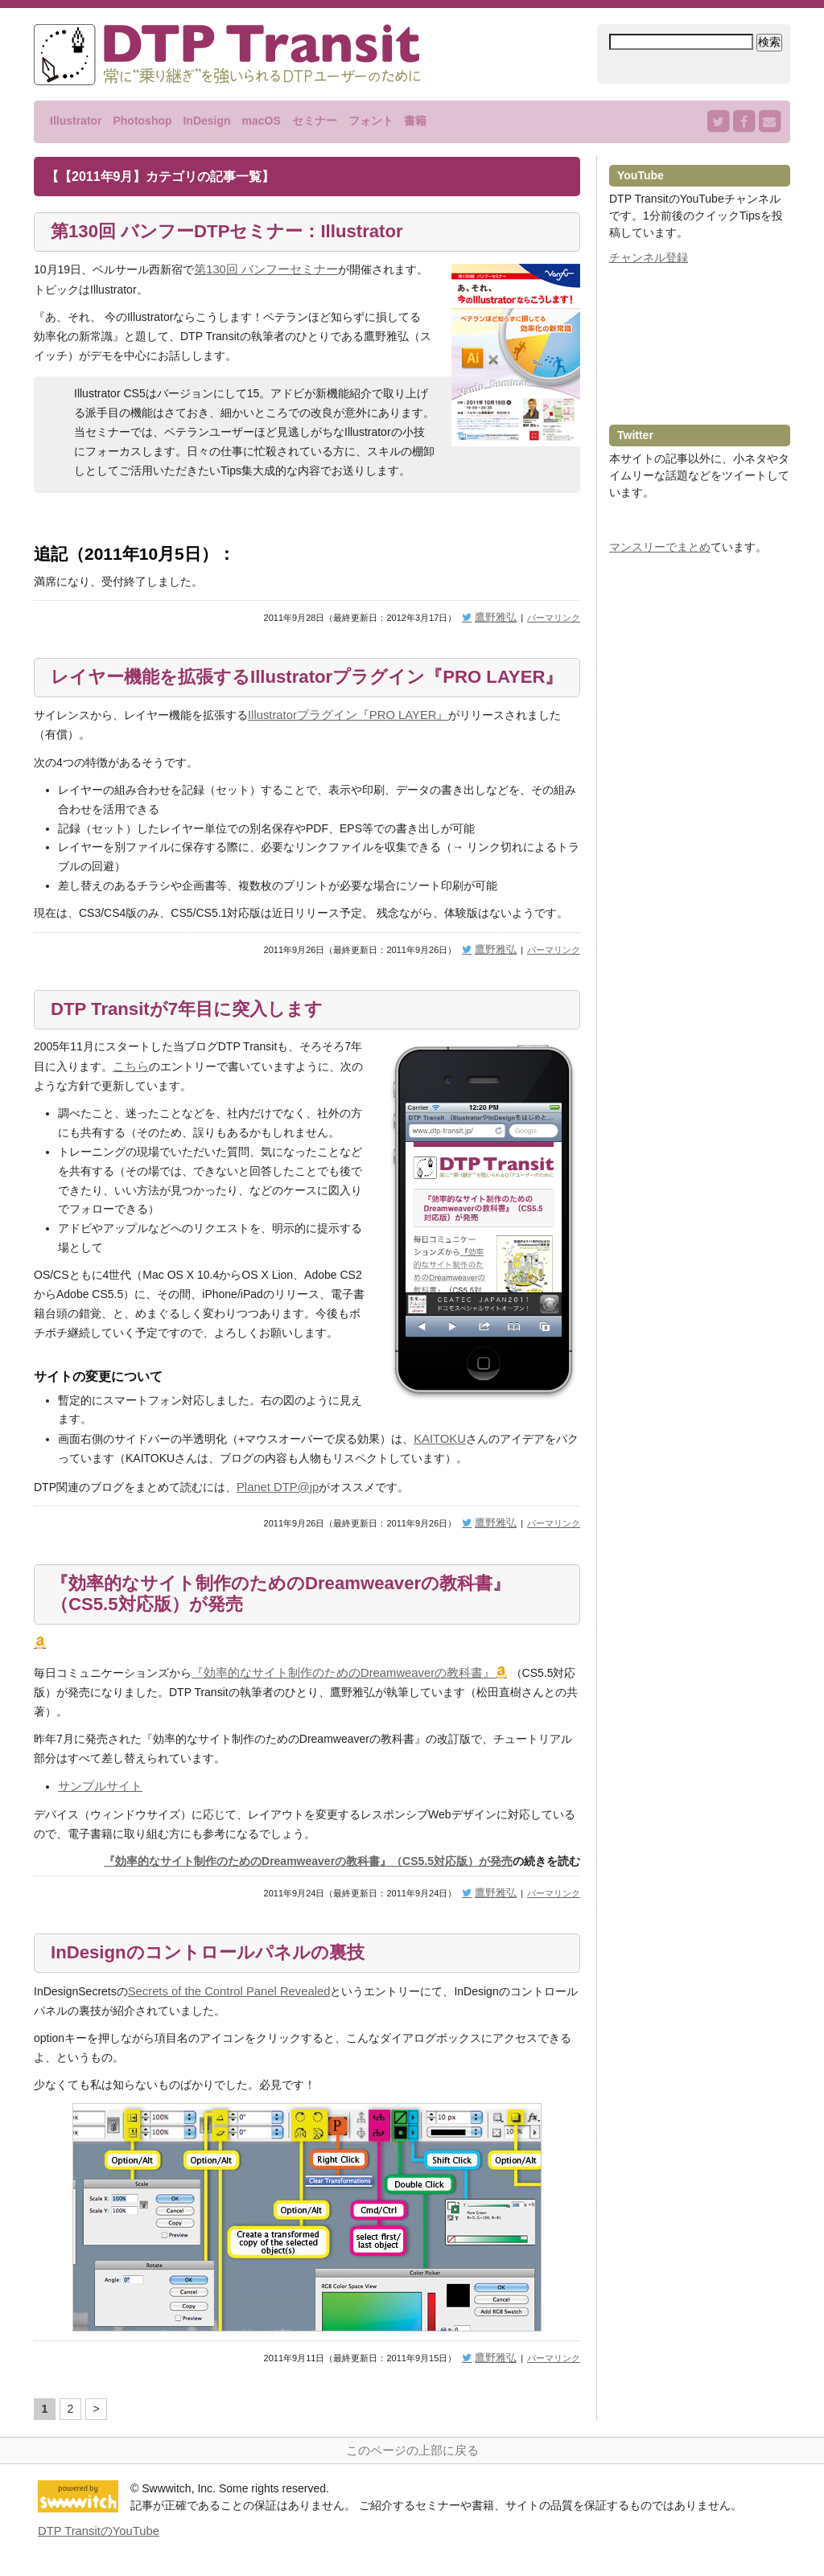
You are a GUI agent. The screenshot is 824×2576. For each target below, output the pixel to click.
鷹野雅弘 (499, 617)
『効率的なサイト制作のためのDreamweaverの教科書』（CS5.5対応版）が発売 (300, 1612)
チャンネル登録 (648, 257)
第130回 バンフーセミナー (261, 271)
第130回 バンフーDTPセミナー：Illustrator (242, 232)
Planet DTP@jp (276, 1506)
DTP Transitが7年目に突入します (198, 1030)
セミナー (314, 120)
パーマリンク (553, 617)
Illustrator (76, 120)
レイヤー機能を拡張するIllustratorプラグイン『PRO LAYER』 (285, 688)
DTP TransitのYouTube (95, 2541)
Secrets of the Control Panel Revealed (223, 2005)
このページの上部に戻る (412, 2461)
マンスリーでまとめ (660, 546)
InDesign (206, 120)
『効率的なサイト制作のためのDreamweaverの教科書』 (334, 1689)
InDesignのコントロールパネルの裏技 (221, 1967)
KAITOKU (438, 1458)
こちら (129, 1088)
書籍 (415, 120)
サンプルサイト (97, 1802)
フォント (370, 120)
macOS (260, 120)
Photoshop (142, 120)
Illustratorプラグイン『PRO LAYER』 (342, 738)
